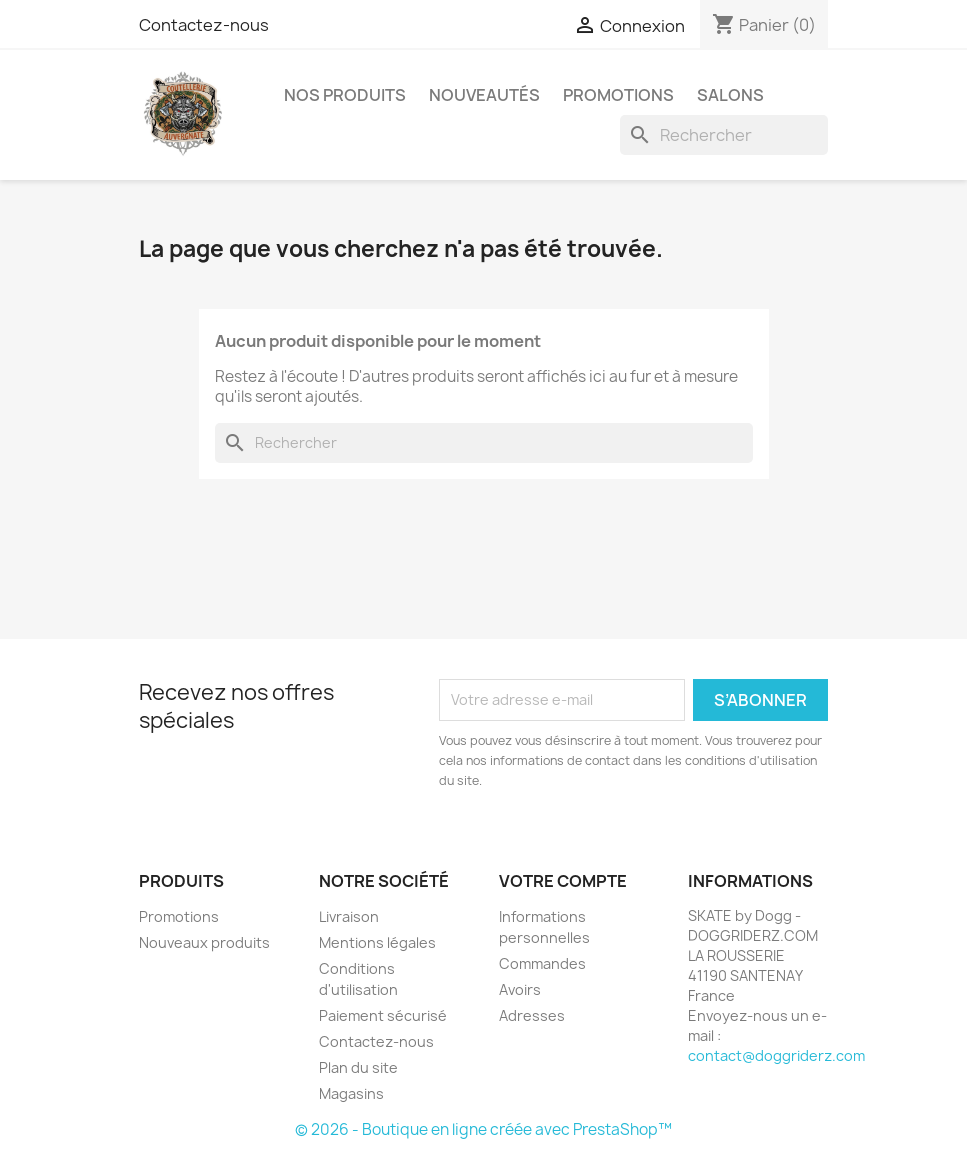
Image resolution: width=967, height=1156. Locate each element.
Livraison (349, 916)
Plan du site (358, 1067)
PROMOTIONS (618, 95)
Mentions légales (377, 942)
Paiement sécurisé (383, 1015)
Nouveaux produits (204, 942)
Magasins (351, 1093)
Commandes (542, 963)
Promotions (179, 916)
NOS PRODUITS (345, 95)
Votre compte (563, 881)
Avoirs (520, 989)
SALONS (730, 95)
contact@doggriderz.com (776, 1055)
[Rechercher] (724, 135)
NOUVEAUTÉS (484, 95)
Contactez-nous (204, 25)
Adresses (532, 1015)
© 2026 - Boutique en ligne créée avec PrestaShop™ (483, 1129)
